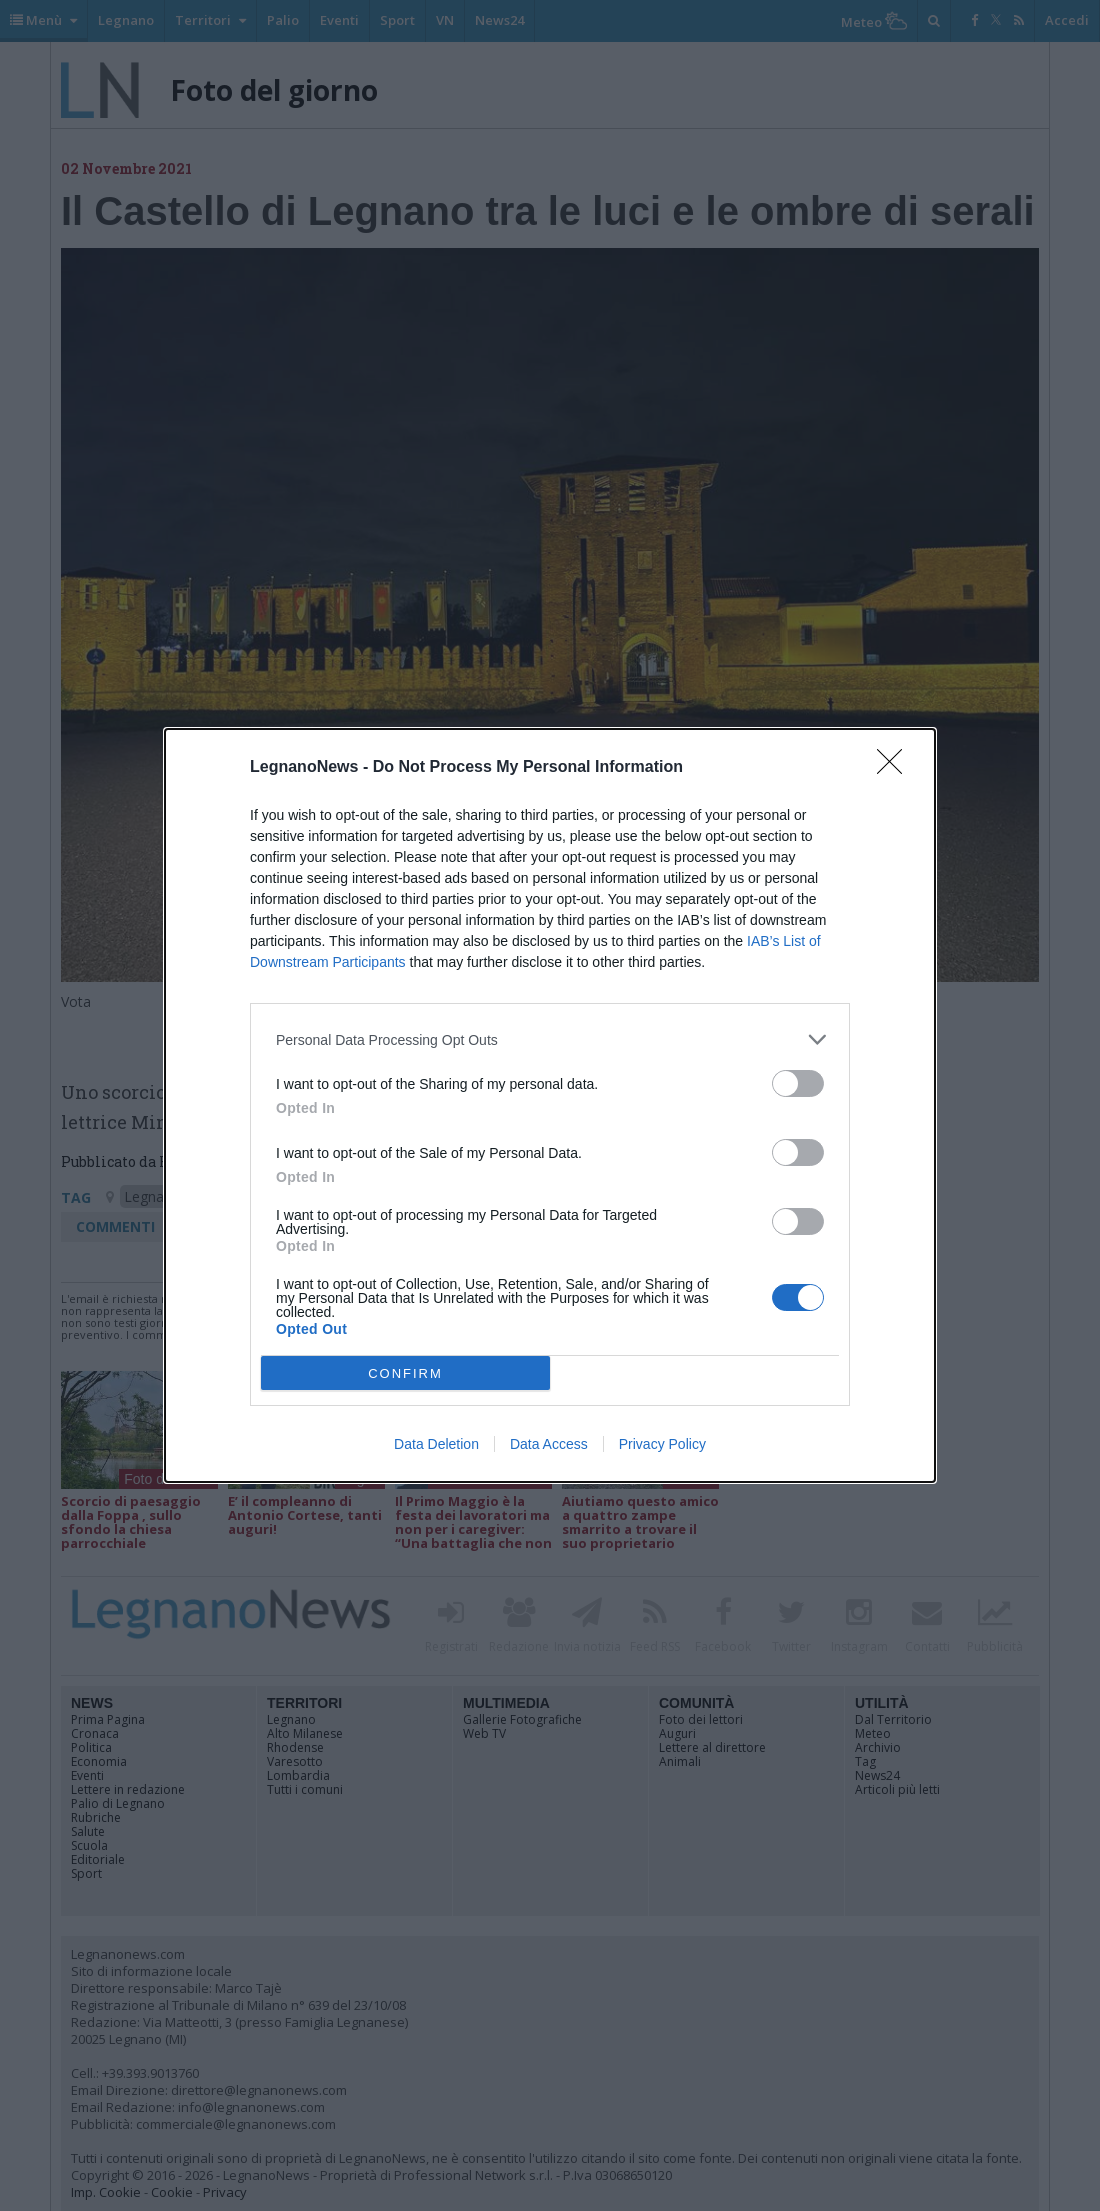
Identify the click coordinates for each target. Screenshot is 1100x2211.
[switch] (798, 1083)
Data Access (549, 1444)
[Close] (896, 768)
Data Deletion (436, 1444)
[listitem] (550, 1039)
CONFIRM (405, 1373)
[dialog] (550, 1105)
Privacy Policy (662, 1444)
